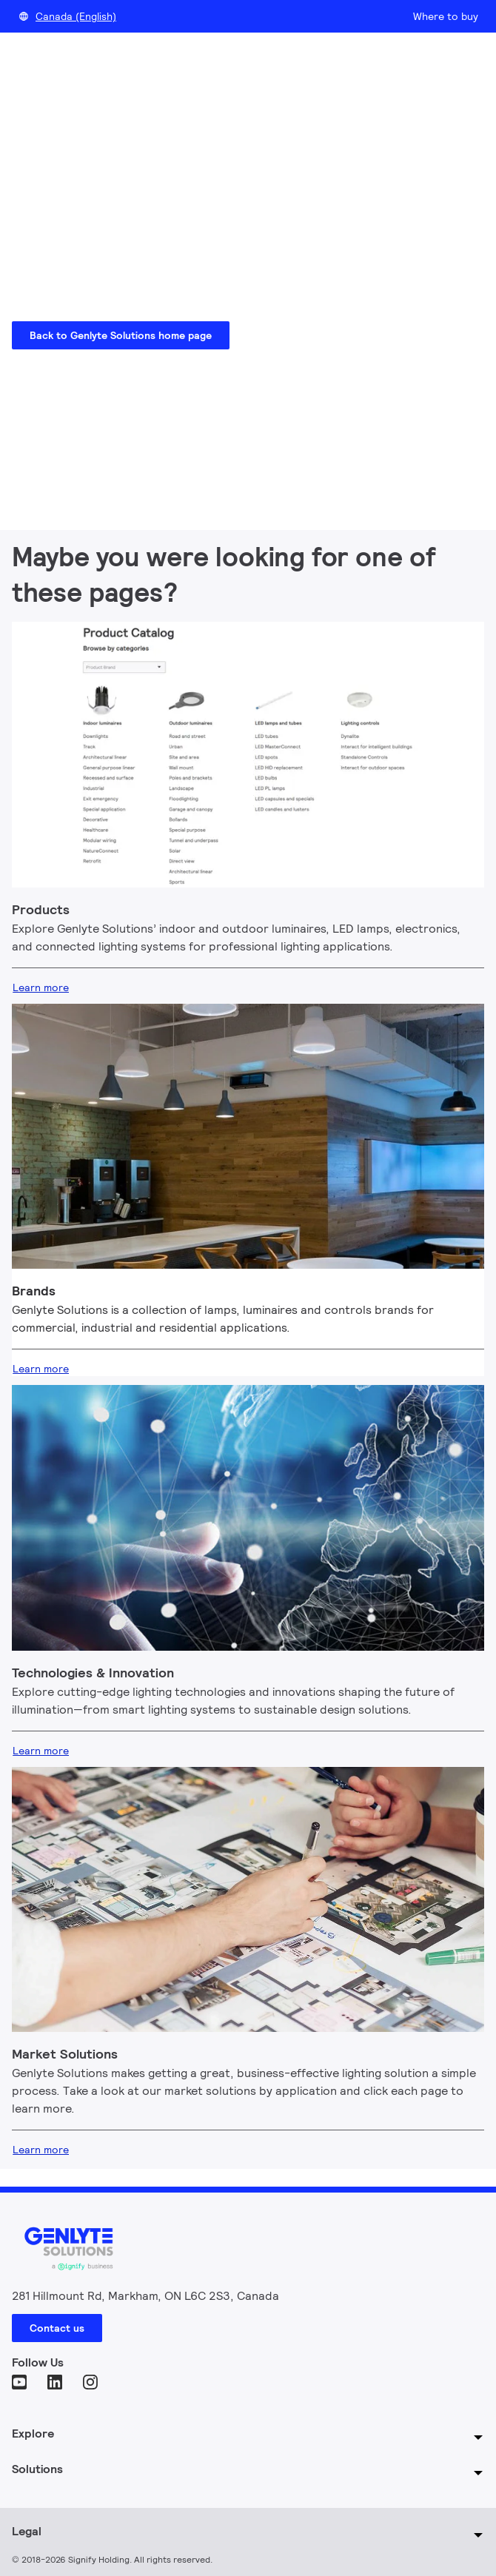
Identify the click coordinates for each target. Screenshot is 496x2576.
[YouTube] (21, 2383)
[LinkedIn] (56, 2383)
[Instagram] (92, 2383)
